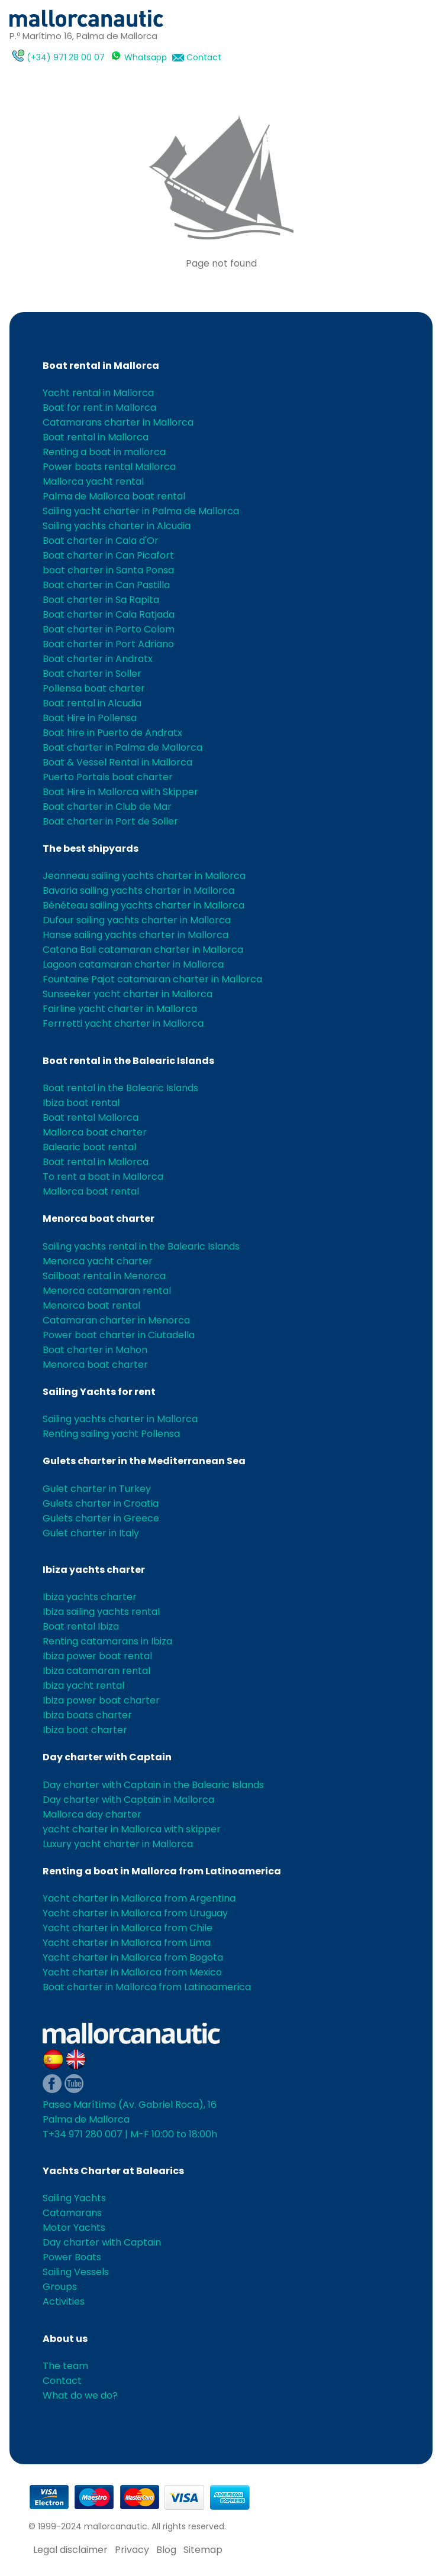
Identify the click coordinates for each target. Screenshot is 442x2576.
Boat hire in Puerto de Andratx (112, 732)
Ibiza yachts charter (94, 1569)
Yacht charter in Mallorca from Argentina (139, 1898)
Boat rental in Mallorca (101, 365)
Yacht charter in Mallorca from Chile (127, 1928)
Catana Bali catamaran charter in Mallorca (143, 949)
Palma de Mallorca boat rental (114, 496)
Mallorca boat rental (91, 1191)
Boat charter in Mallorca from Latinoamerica (147, 1987)
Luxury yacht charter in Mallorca (118, 1844)
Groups (60, 2286)
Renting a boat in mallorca (104, 452)
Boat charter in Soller (92, 673)
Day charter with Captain (107, 1757)
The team (65, 2366)
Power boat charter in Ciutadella (119, 1335)
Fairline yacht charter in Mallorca (120, 1009)
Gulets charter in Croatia (101, 1503)
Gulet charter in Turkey (97, 1488)
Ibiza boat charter (85, 1730)
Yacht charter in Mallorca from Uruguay (135, 1913)
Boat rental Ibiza (81, 1626)
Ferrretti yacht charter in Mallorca (123, 1023)
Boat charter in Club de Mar (107, 806)
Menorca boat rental (91, 1305)
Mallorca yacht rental (93, 481)
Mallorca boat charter (95, 1132)
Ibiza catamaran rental (96, 1671)
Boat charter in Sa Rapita (101, 599)
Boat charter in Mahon (95, 1350)
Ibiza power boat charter (101, 1700)
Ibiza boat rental (81, 1102)
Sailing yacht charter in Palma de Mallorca (141, 511)
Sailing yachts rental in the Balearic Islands (141, 1246)
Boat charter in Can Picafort (108, 555)
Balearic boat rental (89, 1147)
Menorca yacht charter (98, 1261)
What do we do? (80, 2395)
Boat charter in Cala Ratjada (109, 614)
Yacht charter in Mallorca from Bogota (133, 1957)
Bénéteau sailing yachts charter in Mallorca (143, 905)
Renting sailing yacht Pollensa (111, 1434)
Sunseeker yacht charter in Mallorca (127, 994)
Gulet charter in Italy (91, 1533)
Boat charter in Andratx (98, 659)
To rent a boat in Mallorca (103, 1176)
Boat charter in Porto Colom (109, 629)
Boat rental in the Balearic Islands (128, 1061)
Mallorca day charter (92, 1814)
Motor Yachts (74, 2227)
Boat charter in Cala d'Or (101, 540)
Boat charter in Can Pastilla (106, 585)
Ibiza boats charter (87, 1715)
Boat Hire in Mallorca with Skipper (120, 792)
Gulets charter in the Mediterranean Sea (144, 1461)
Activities (64, 2301)
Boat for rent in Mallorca (99, 407)
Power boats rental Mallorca (109, 466)
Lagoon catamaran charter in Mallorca (133, 964)
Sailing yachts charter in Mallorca (120, 1419)
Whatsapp (145, 57)
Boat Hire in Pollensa (90, 718)
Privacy (132, 2549)
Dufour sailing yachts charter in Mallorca (137, 920)
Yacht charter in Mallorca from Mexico (132, 1972)
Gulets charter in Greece (101, 1518)
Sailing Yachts (74, 2198)
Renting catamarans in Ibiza (107, 1641)
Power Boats (72, 2257)
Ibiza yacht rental (83, 1685)
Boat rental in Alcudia (92, 703)
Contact (203, 57)
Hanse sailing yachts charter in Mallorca (135, 935)
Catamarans (72, 2213)
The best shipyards (90, 848)
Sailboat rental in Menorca (104, 1276)
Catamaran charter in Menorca (116, 1320)
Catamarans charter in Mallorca (118, 422)
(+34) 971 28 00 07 (66, 57)
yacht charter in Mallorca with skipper (132, 1829)
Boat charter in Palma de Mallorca (122, 747)
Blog (166, 2549)
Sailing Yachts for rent (99, 1392)
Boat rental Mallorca (90, 1117)
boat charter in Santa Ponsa (108, 570)
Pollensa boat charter (94, 688)
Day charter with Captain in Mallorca (128, 1799)
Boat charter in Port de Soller (110, 821)
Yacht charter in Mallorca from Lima (127, 1942)
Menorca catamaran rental (107, 1290)
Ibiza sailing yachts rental (101, 1611)
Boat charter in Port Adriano (108, 644)
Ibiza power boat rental (97, 1656)
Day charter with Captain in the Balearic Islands (153, 1785)
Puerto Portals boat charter (108, 777)
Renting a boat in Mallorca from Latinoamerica (162, 1871)
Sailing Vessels (76, 2272)
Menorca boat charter (98, 1218)
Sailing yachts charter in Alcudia (117, 526)
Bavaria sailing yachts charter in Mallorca (138, 890)
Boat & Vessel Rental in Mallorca (117, 762)
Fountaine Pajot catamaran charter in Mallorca (152, 979)
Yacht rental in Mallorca (98, 393)
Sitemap (202, 2549)
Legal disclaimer (70, 2549)
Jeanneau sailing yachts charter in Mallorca (144, 876)
